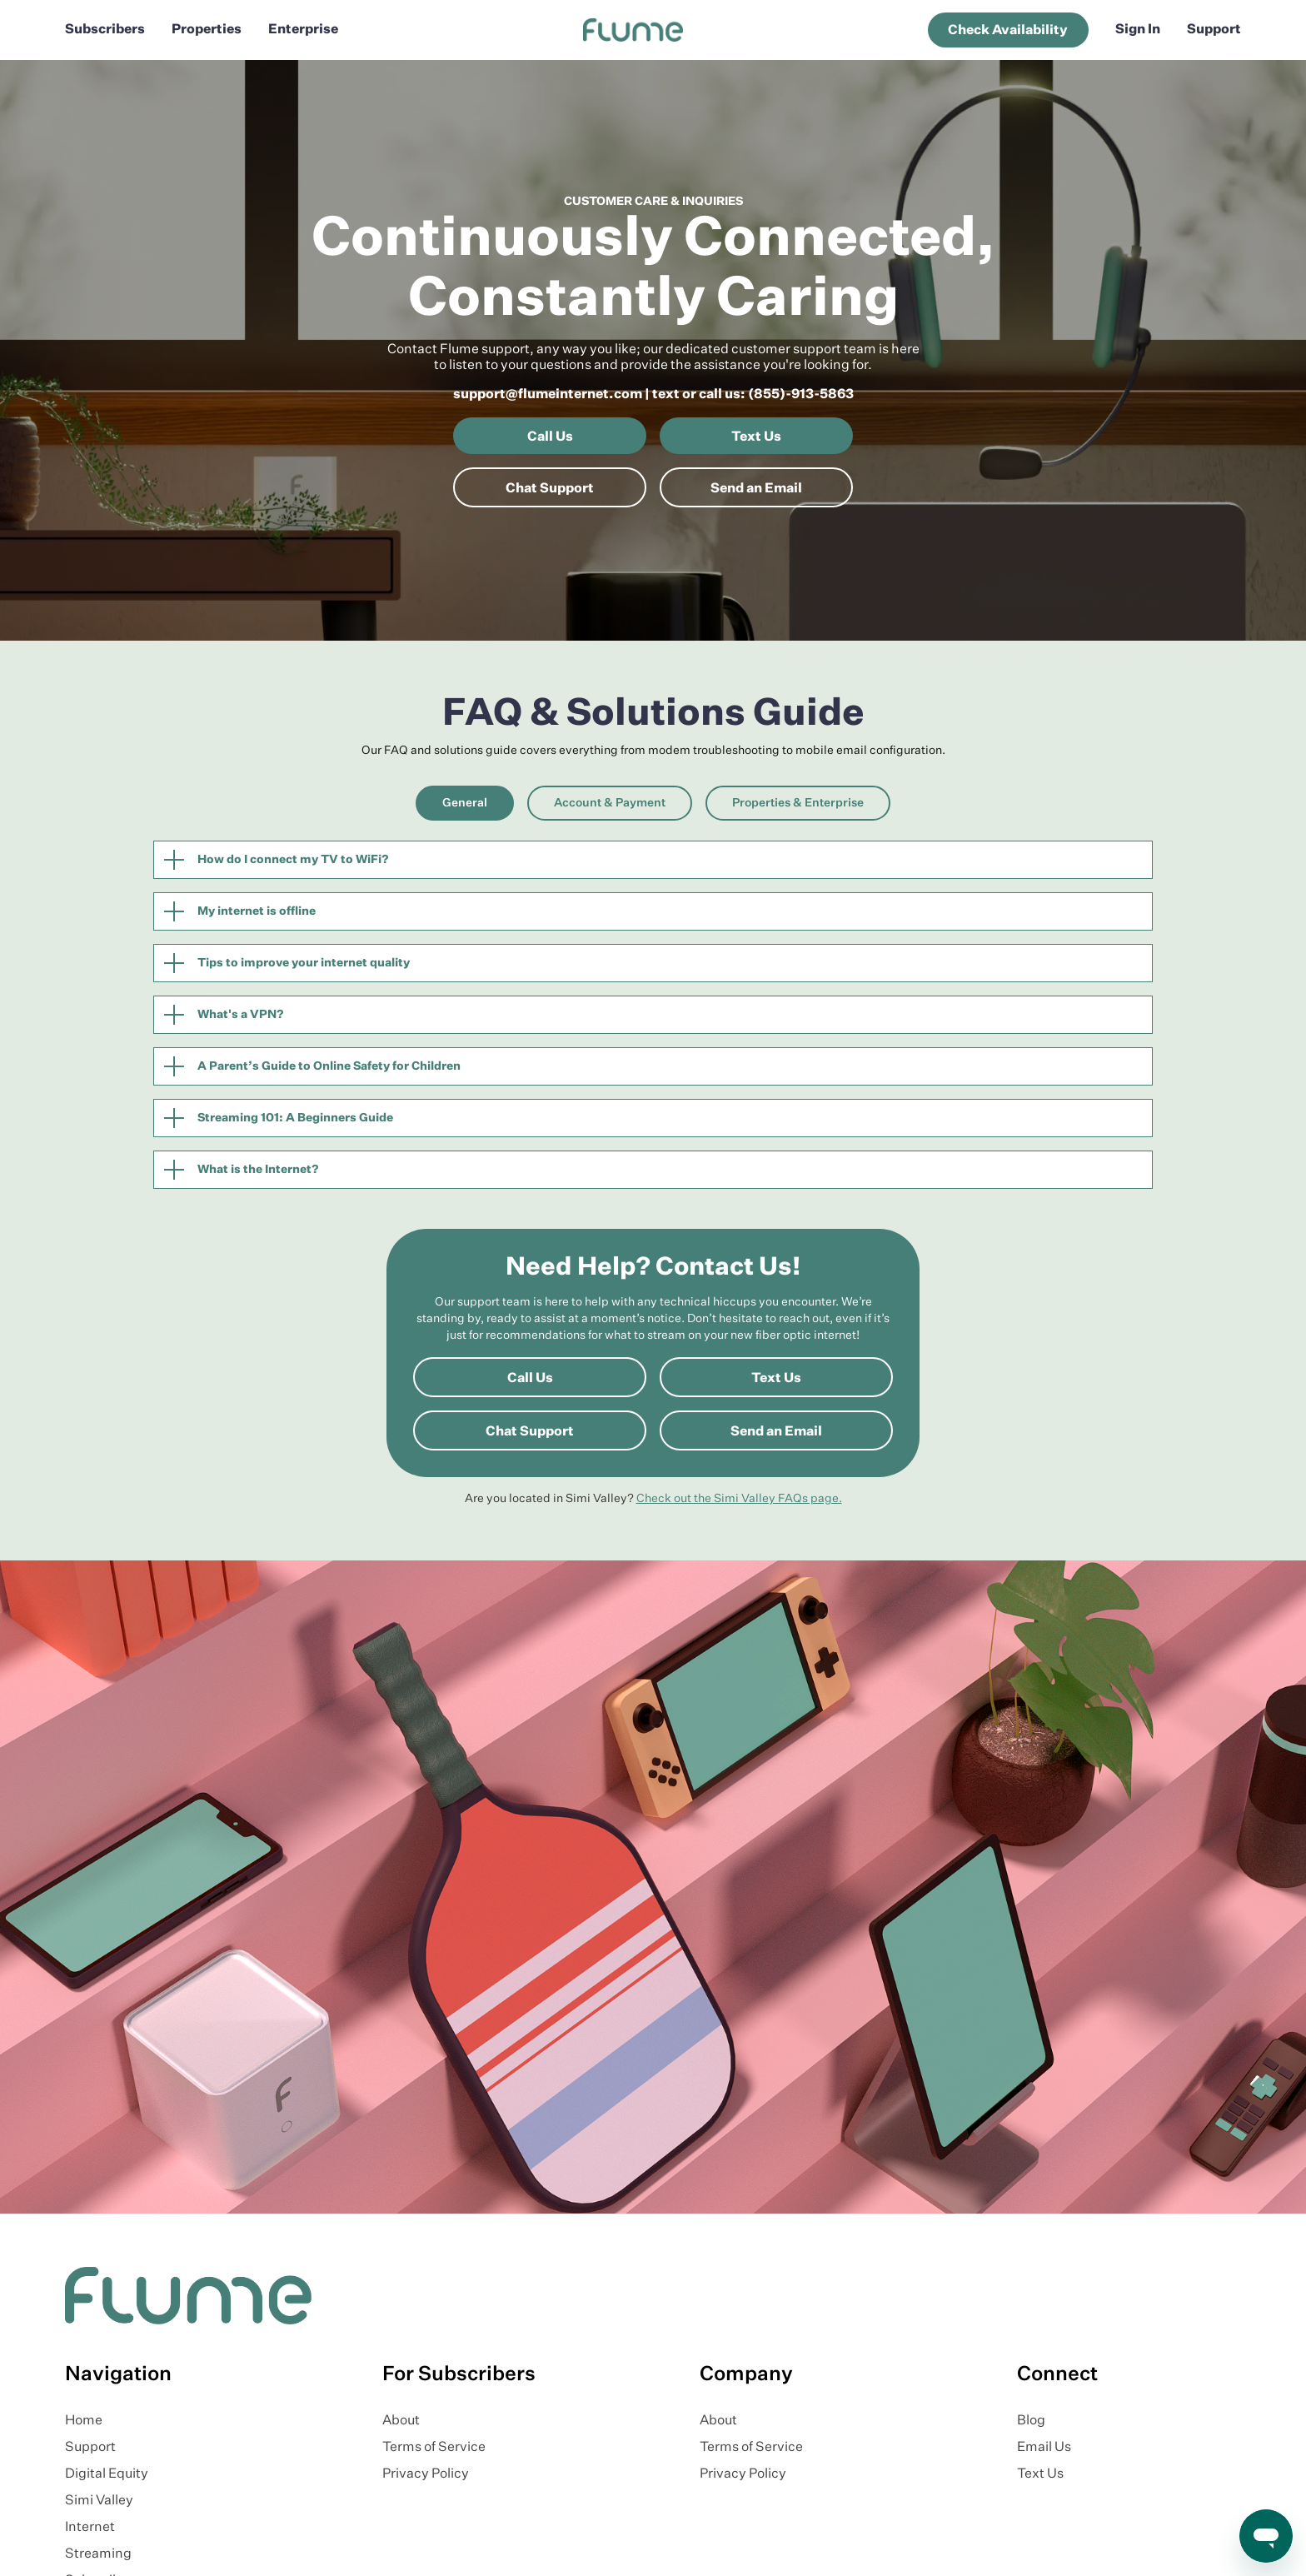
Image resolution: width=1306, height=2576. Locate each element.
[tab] (465, 803)
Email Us (1044, 2447)
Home (83, 2421)
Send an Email (756, 489)
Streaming (98, 2554)
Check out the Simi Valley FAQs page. (739, 1499)
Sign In (1137, 30)
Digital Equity (106, 2474)
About (401, 2421)
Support (1214, 30)
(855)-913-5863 (801, 395)
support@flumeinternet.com (547, 395)
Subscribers (105, 30)
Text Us (756, 437)
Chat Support (550, 489)
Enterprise (303, 30)
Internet (90, 2527)
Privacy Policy (425, 2474)
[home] (633, 30)
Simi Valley (99, 2501)
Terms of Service (434, 2447)
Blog (1031, 2421)
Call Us (550, 437)
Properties (207, 30)
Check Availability (1008, 30)
